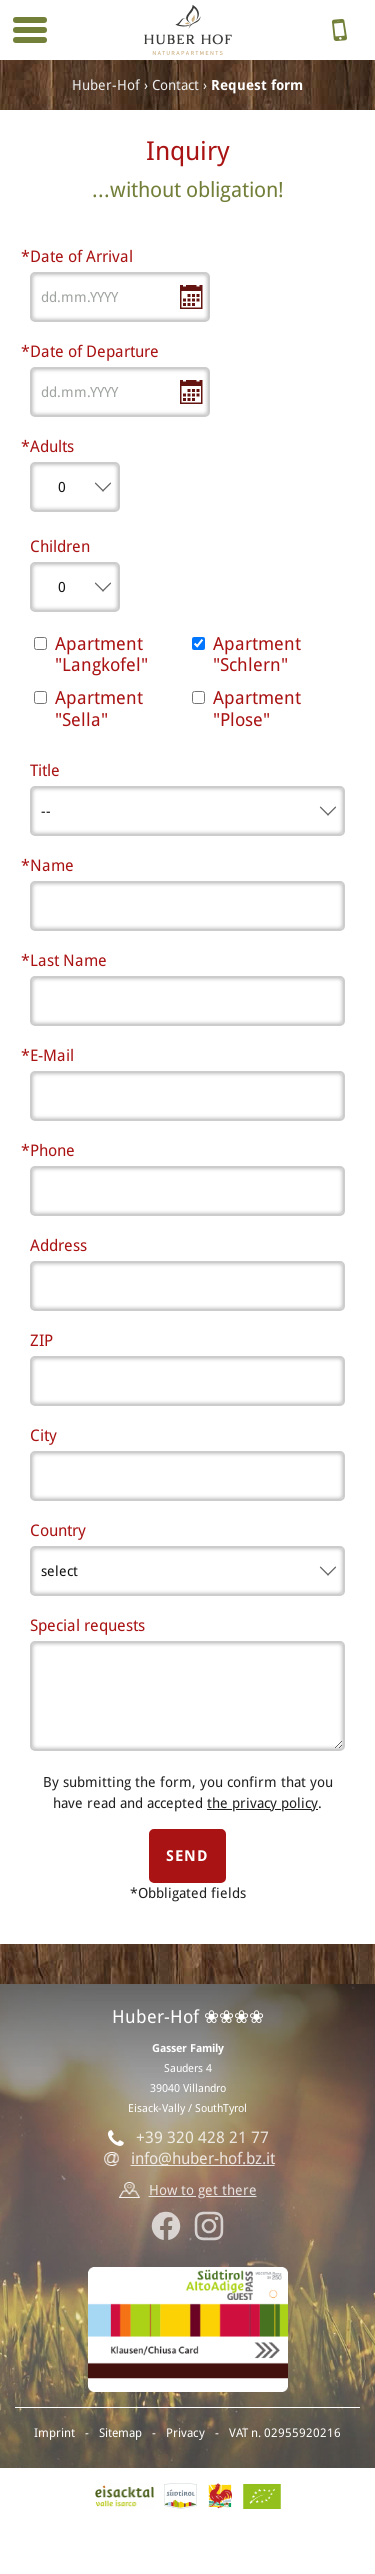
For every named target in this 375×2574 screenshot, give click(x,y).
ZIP (41, 1340)
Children (60, 546)
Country (58, 1530)
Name (52, 865)
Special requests (87, 1625)
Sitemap (120, 2433)
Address (58, 1245)
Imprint (54, 2433)
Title (45, 770)
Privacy (185, 2433)
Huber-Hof (106, 85)
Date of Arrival (81, 256)
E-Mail (52, 1055)
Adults (52, 446)
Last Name (68, 960)
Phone (52, 1150)
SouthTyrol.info (180, 2496)
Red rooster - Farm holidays (220, 2496)
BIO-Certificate (262, 2496)
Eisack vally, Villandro (124, 2496)
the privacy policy (262, 1803)
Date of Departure (94, 351)
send (187, 1856)
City (43, 1435)
